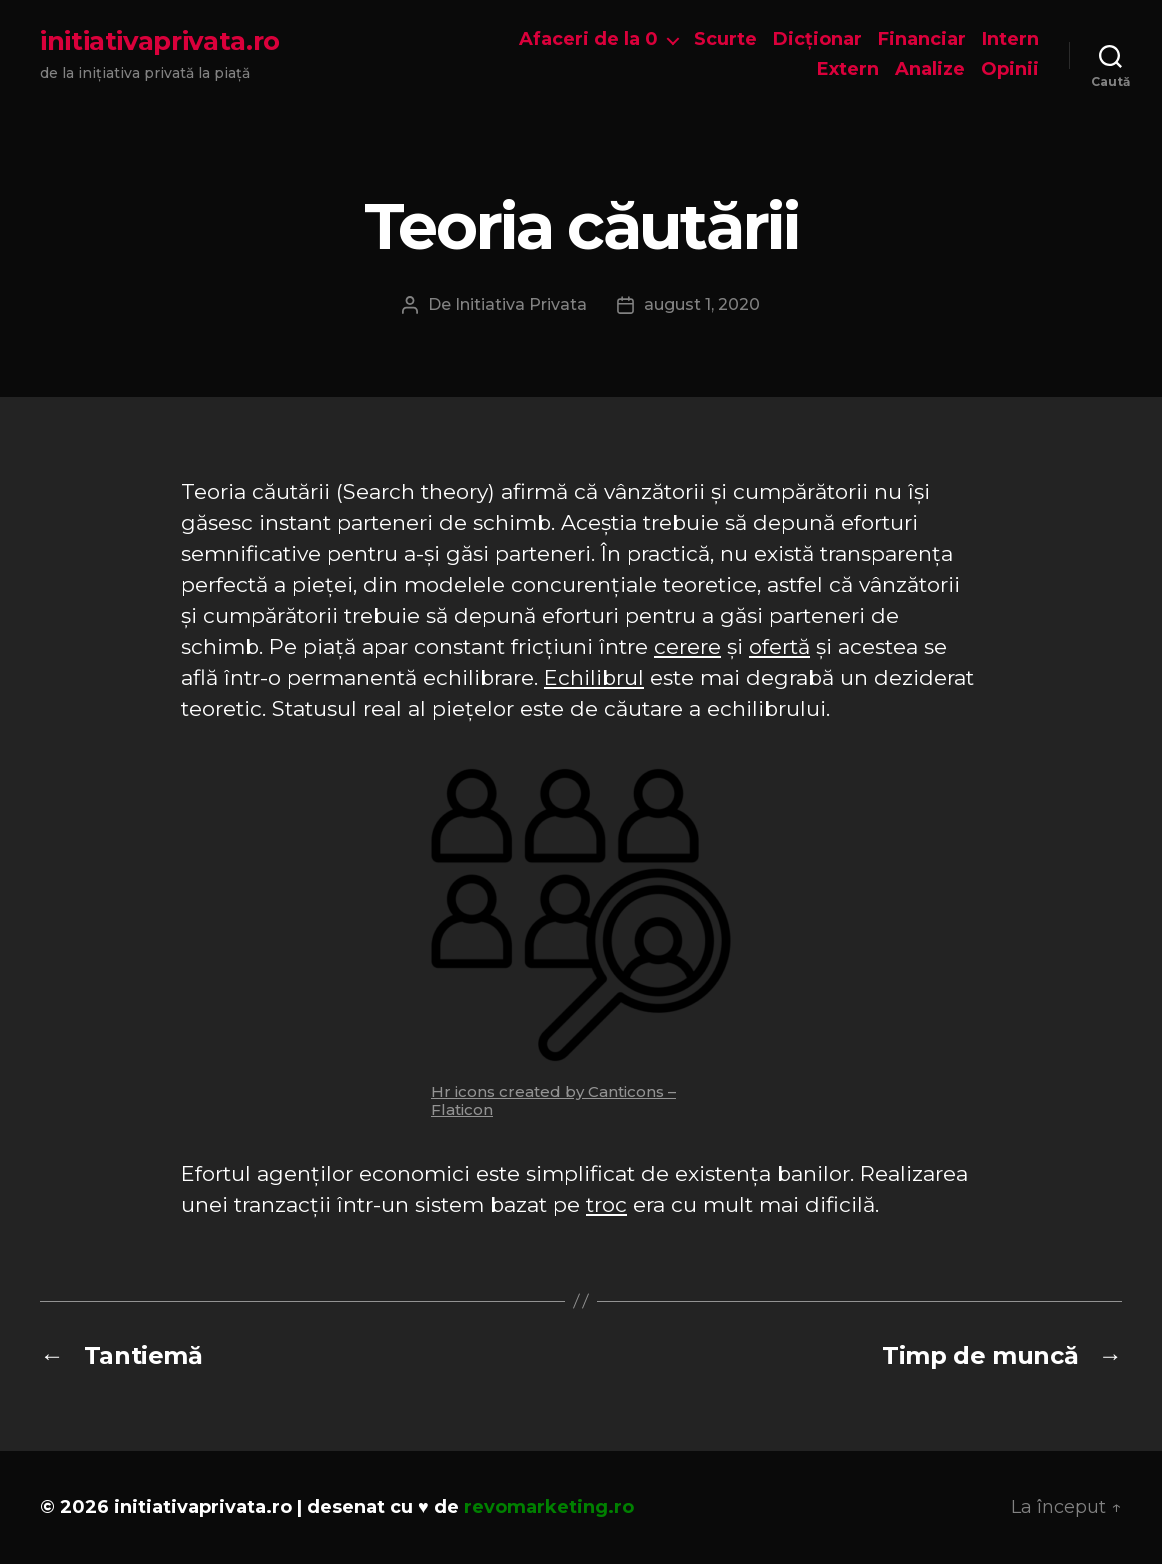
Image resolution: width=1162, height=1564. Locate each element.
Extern (848, 69)
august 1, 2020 (702, 304)
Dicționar (817, 39)
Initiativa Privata (521, 304)
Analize (930, 69)
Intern (1010, 39)
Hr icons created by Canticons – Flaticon (553, 1100)
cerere (687, 646)
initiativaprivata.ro (160, 41)
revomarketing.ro (549, 1507)
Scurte (725, 39)
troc (606, 1204)
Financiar (922, 39)
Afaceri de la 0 (588, 39)
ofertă (779, 646)
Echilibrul (594, 677)
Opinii (1010, 69)
